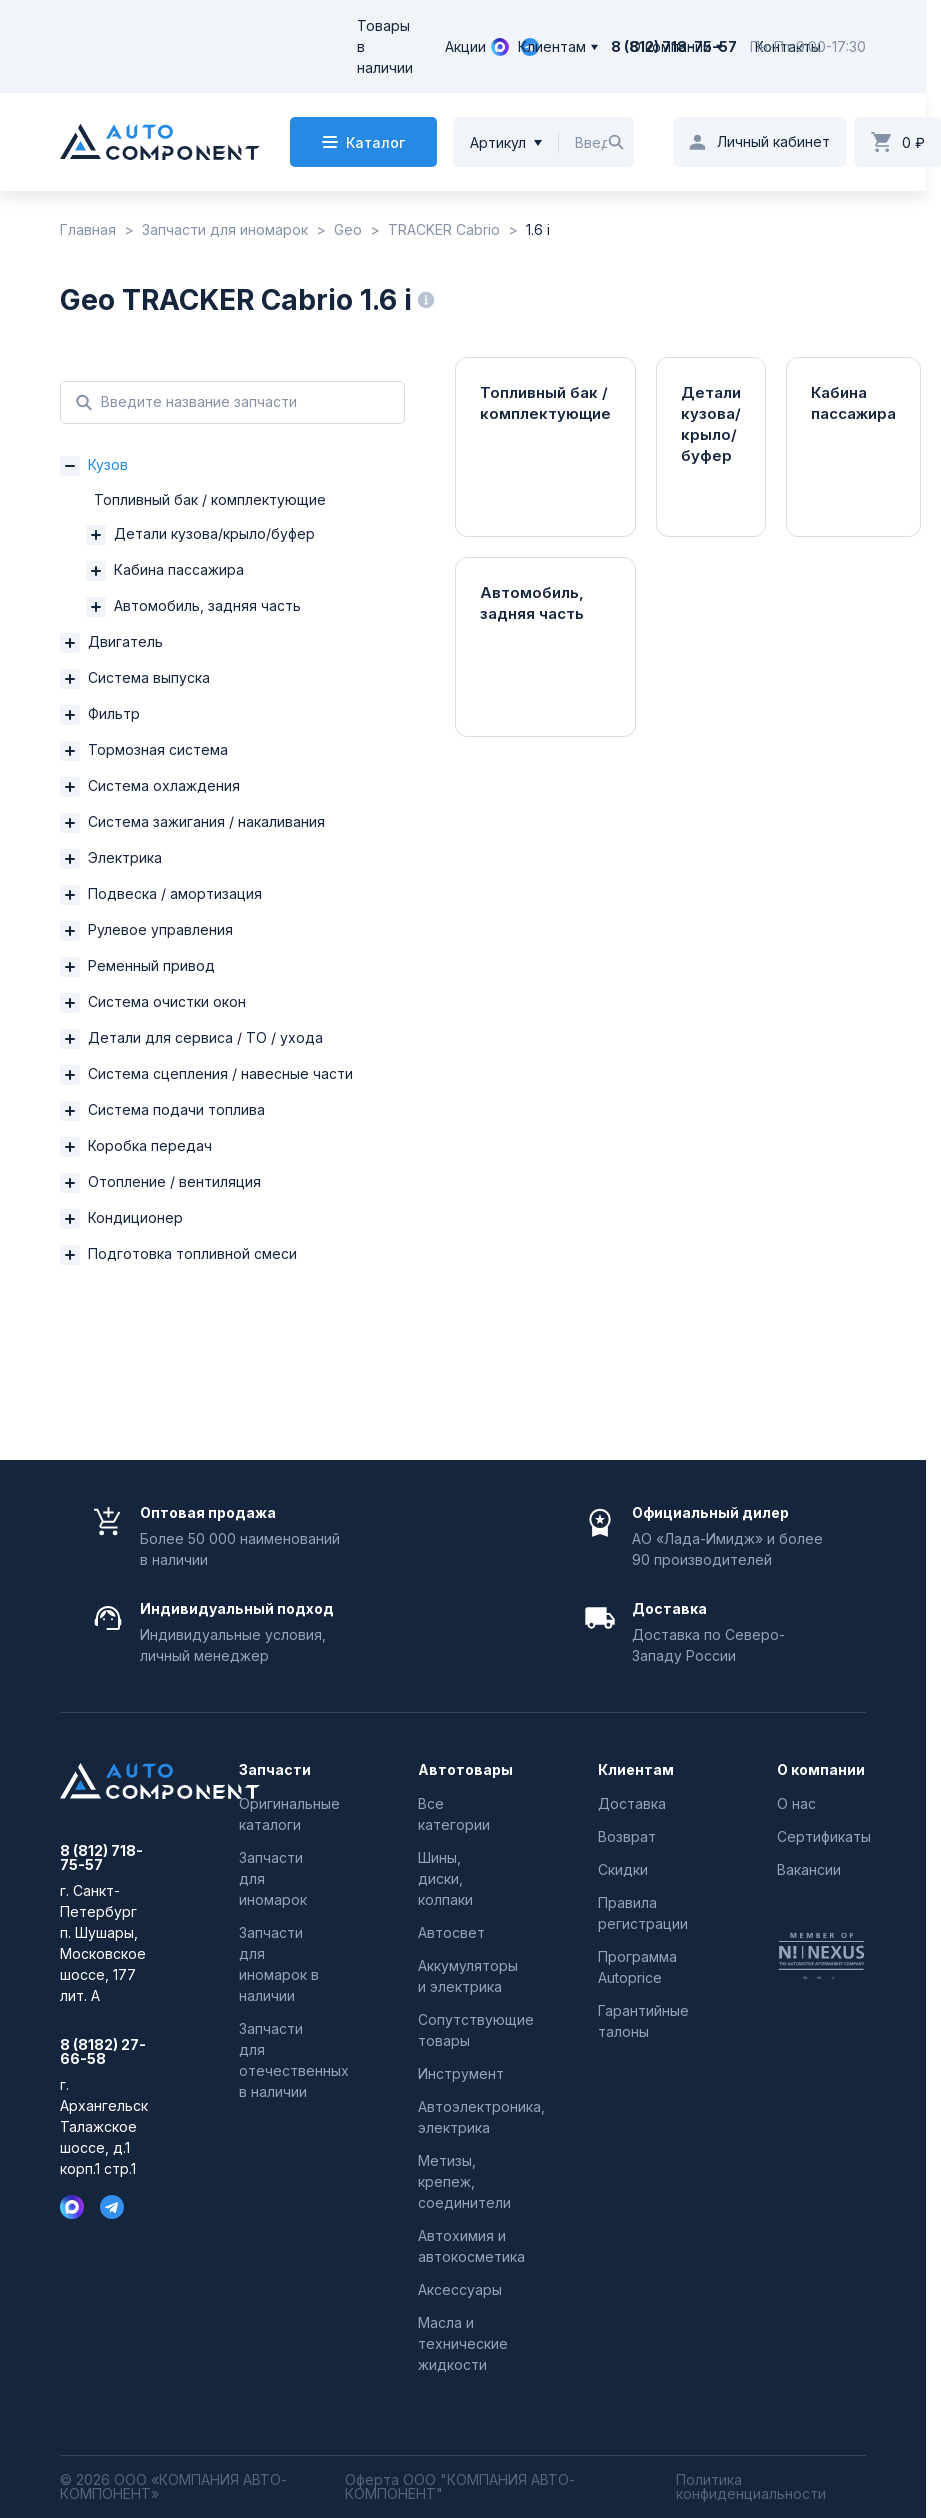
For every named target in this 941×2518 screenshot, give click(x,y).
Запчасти (275, 1770)
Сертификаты (824, 1836)
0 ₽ (913, 142)
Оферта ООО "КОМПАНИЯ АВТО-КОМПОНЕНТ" (460, 2487)
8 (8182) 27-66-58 (103, 2052)
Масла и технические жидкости (463, 2343)
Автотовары (462, 1770)
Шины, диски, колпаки (445, 1878)
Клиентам (552, 46)
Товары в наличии (385, 46)
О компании (670, 46)
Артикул (498, 142)
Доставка (632, 1803)
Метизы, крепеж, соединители (464, 2181)
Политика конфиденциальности (751, 2487)
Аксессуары (460, 2289)
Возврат (627, 1836)
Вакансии (809, 1869)
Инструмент (461, 2073)
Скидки (623, 1869)
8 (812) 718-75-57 (101, 1858)
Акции (465, 46)
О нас (796, 1803)
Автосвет (451, 1932)
